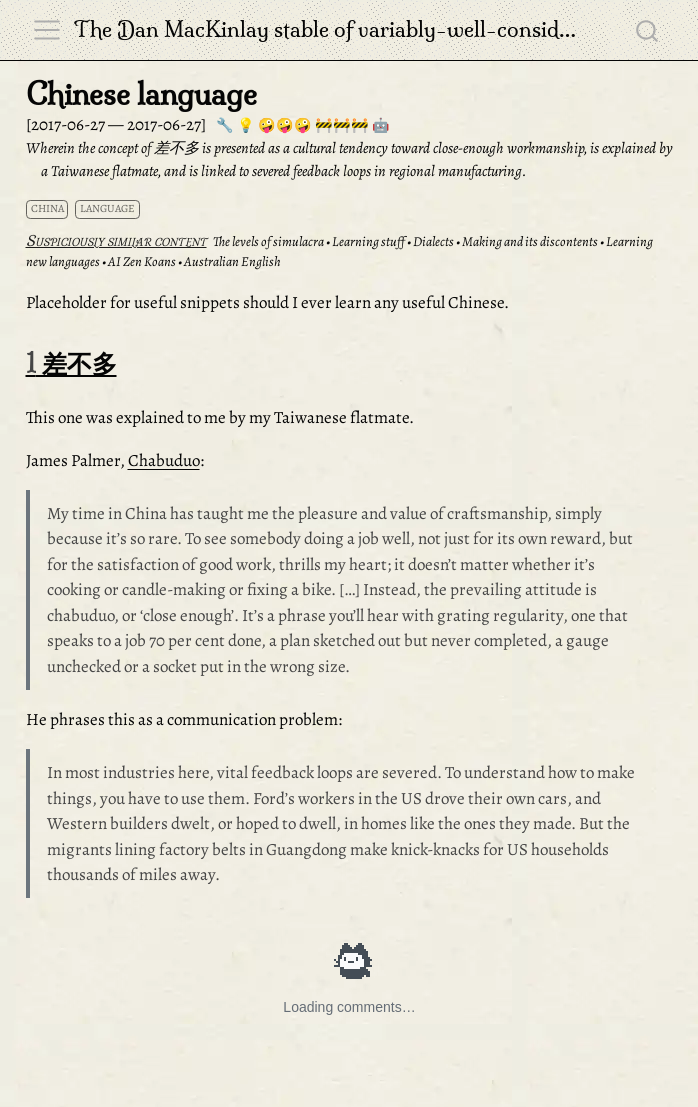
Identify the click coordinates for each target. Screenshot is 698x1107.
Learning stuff (368, 241)
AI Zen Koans (142, 261)
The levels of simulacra (268, 241)
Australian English (232, 261)
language (107, 208)
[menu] (47, 30)
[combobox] (648, 30)
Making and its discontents (530, 241)
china (47, 208)
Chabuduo (164, 460)
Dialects (433, 241)
